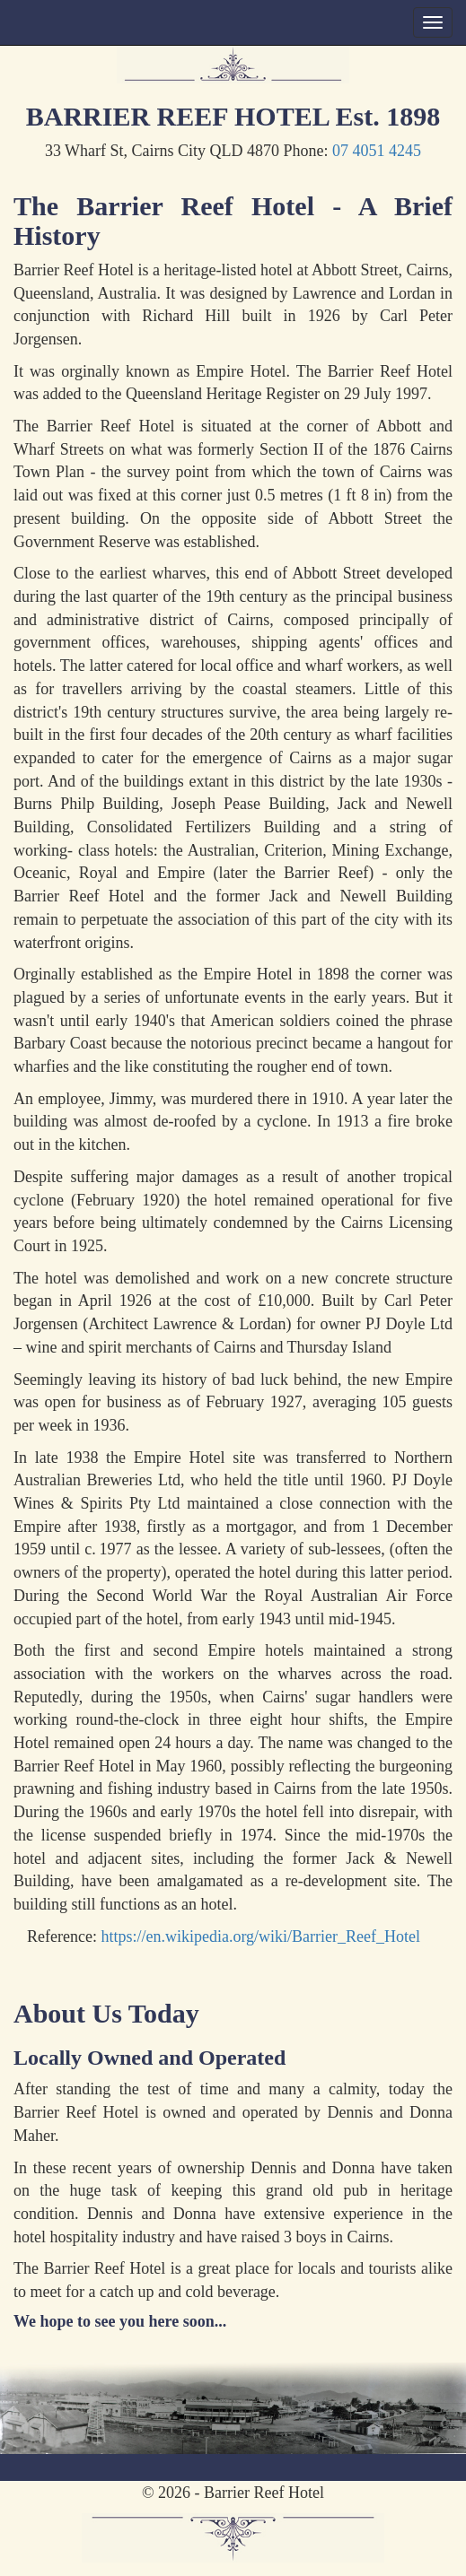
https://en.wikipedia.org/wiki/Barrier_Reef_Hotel (260, 1936)
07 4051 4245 (376, 151)
